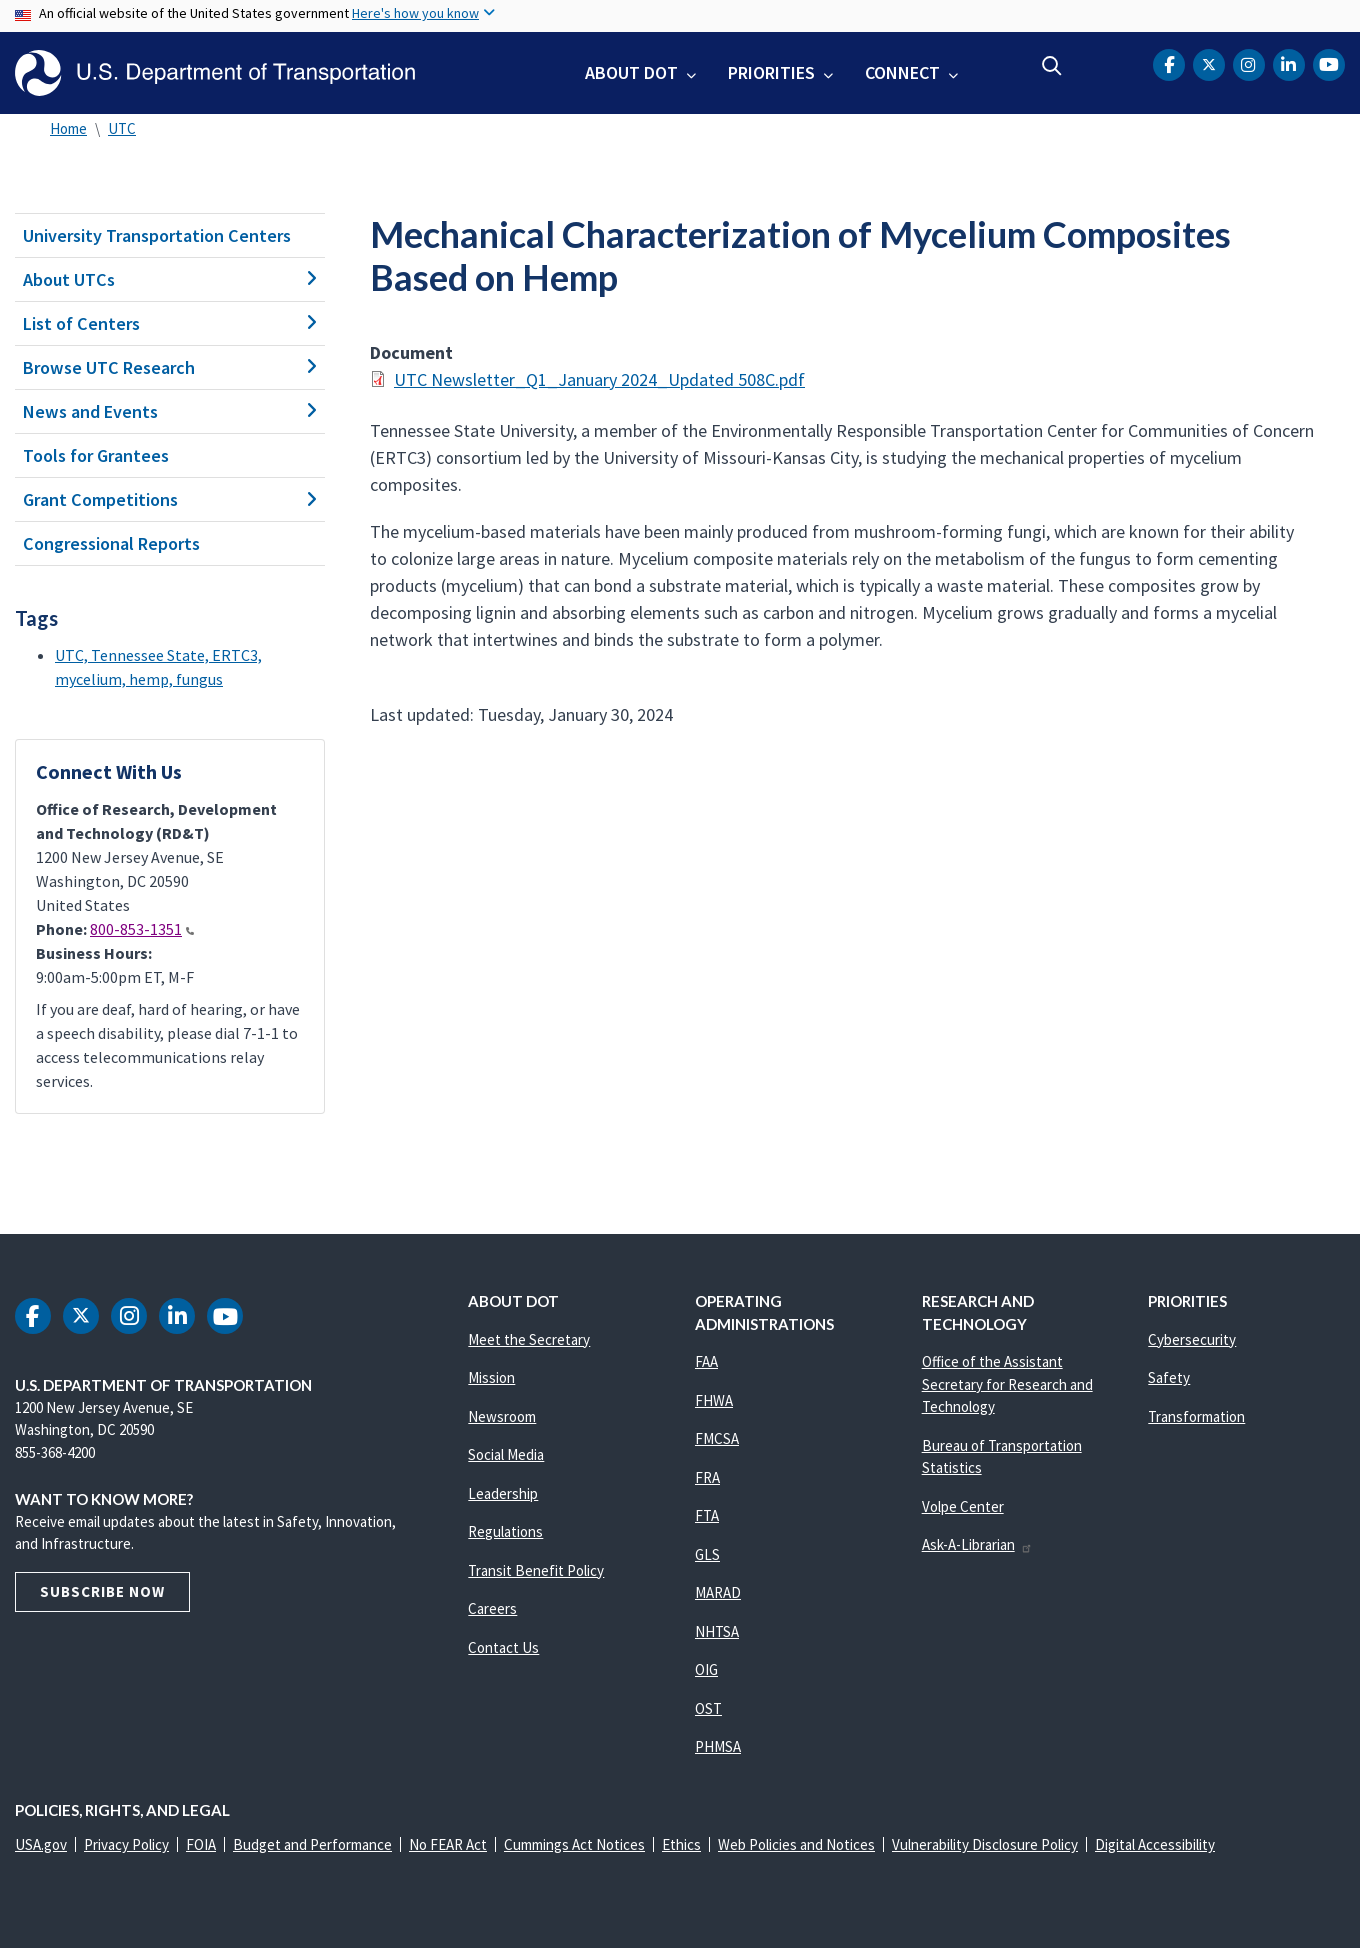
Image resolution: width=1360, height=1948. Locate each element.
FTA (707, 1515)
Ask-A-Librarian (977, 1544)
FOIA (201, 1844)
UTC (122, 128)
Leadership (503, 1493)
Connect (902, 72)
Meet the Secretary (529, 1339)
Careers (492, 1608)
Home (68, 128)
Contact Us (503, 1647)
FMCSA (717, 1438)
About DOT (631, 72)
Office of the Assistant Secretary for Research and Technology (1007, 1384)
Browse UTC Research (170, 367)
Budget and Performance (312, 1844)
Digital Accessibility (1155, 1844)
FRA (707, 1477)
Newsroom (502, 1416)
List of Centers (170, 323)
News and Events (170, 411)
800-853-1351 (142, 929)
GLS (707, 1554)
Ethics (681, 1844)
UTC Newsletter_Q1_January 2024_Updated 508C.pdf (599, 379)
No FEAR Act (448, 1844)
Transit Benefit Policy (536, 1570)
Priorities (771, 72)
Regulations (505, 1531)
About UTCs (170, 279)
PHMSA (718, 1746)
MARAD (718, 1592)
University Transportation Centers (157, 235)
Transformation (1196, 1416)
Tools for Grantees (96, 455)
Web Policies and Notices (796, 1844)
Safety (1169, 1377)
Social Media (506, 1454)
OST (708, 1708)
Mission (491, 1377)
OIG (706, 1669)
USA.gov (41, 1844)
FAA (706, 1361)
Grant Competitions (170, 499)
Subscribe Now (102, 1591)
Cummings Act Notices (574, 1844)
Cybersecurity (1192, 1339)
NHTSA (717, 1631)
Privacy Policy (126, 1844)
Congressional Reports (111, 543)
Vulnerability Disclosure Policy (985, 1844)
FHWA (714, 1400)
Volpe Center (963, 1506)
